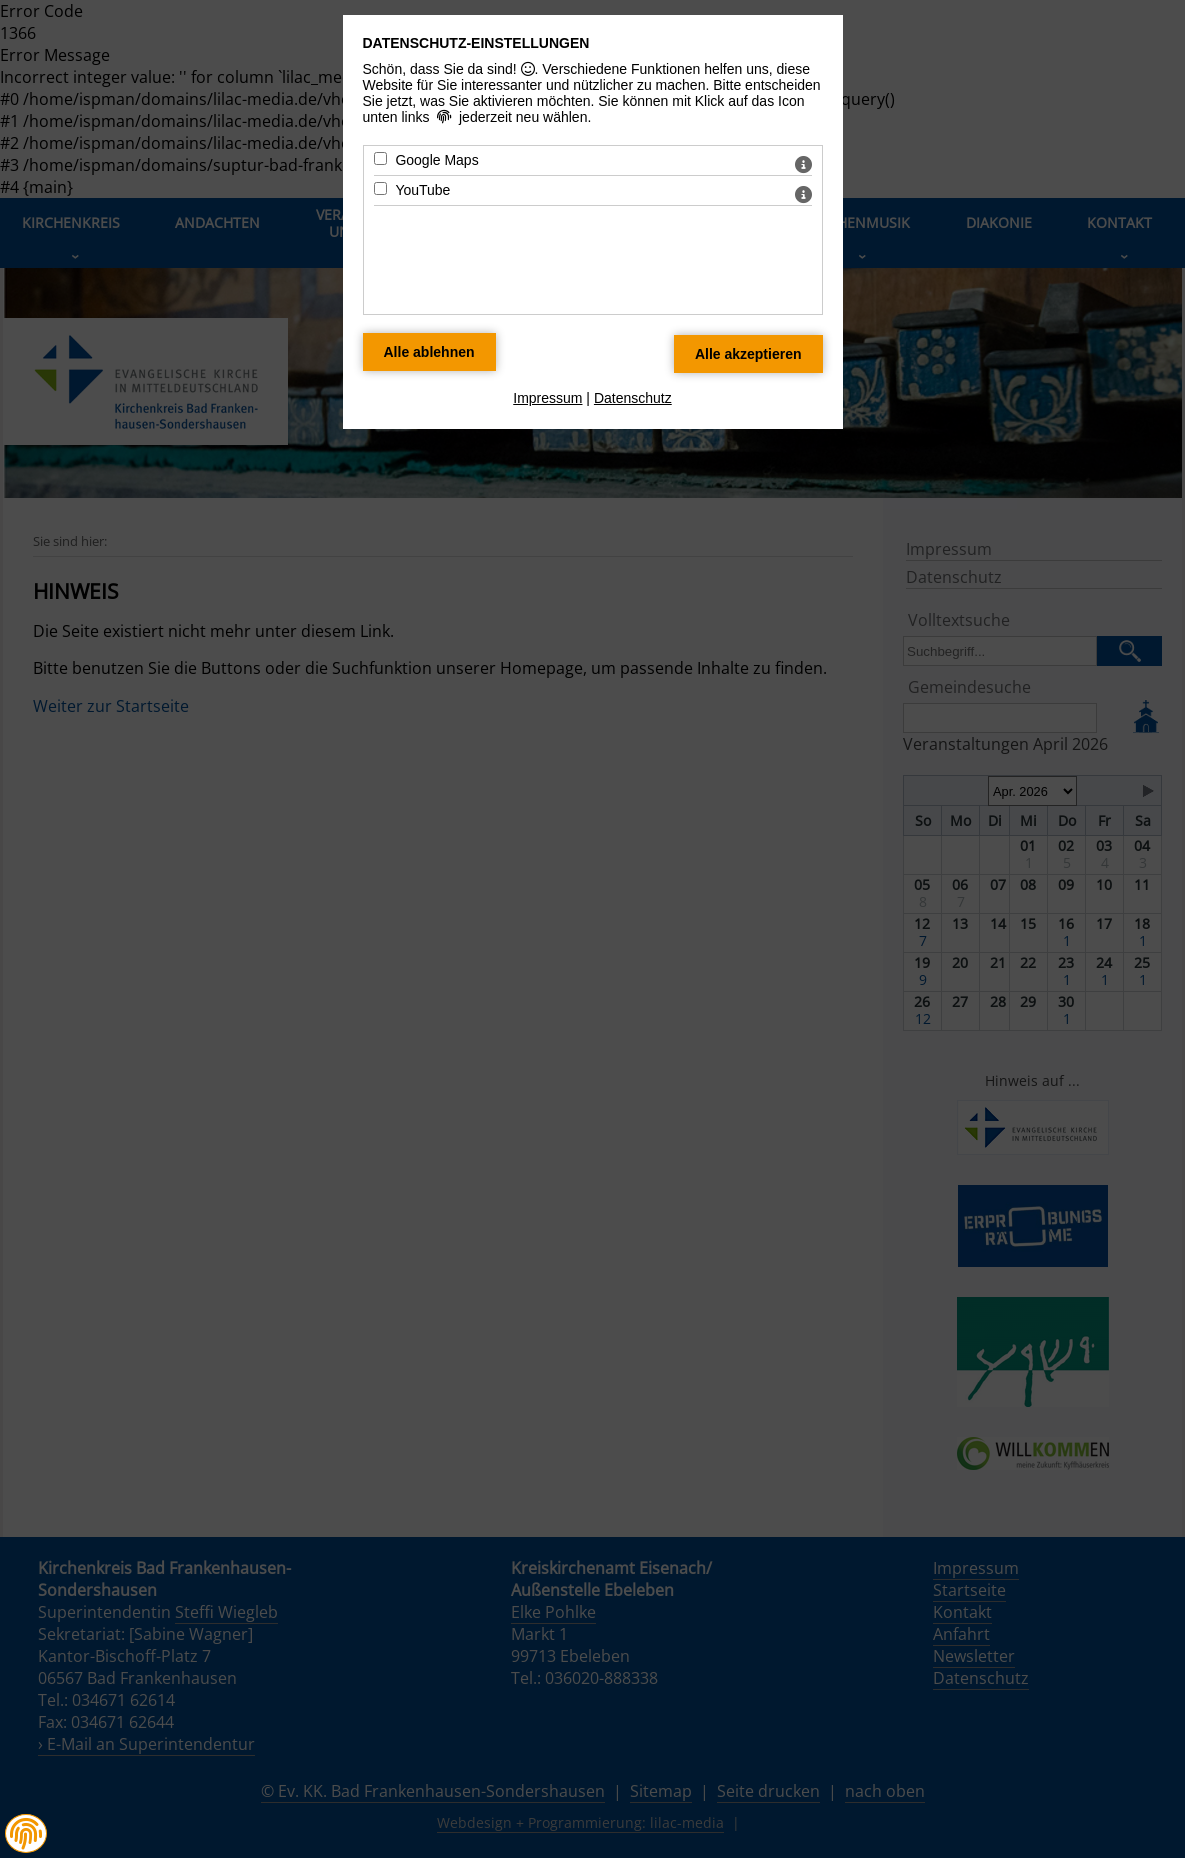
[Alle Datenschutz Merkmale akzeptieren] (748, 354)
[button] (26, 1834)
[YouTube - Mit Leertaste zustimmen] (380, 188)
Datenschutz (633, 398)
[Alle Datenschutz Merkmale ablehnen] (429, 352)
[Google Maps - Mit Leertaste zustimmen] (380, 158)
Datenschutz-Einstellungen (476, 43)
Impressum (547, 398)
